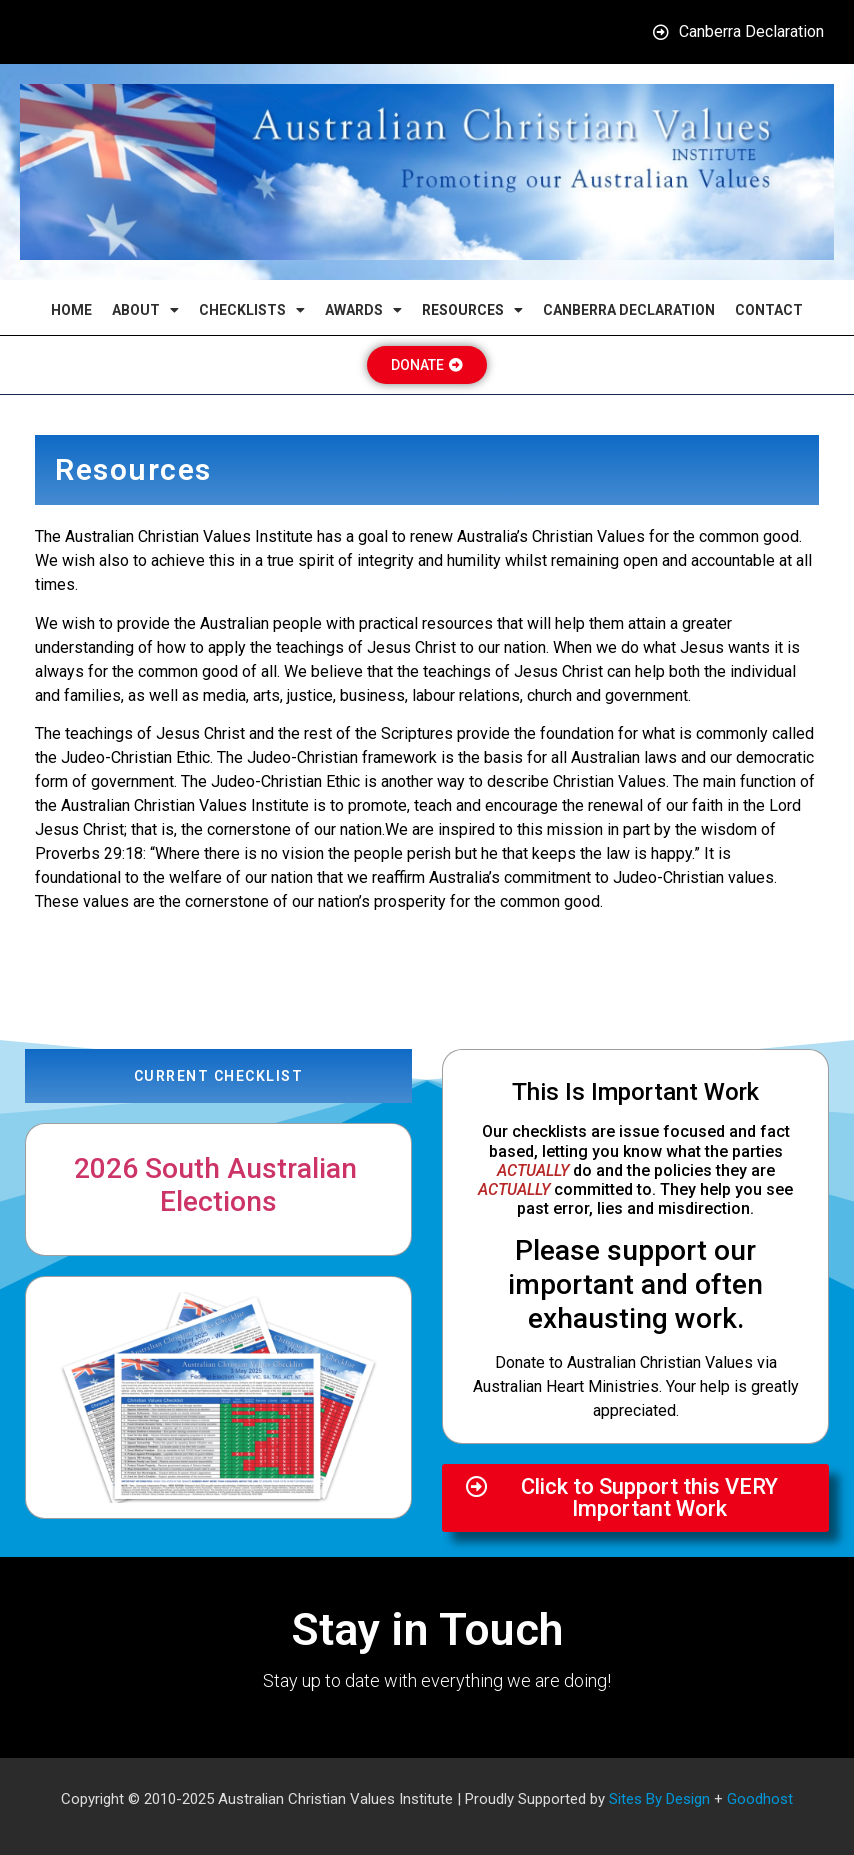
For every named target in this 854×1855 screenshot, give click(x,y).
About (145, 310)
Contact (769, 310)
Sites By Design (659, 1799)
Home (71, 310)
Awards (363, 310)
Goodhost (760, 1799)
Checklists (252, 310)
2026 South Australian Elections (219, 1185)
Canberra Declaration (629, 310)
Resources (472, 310)
